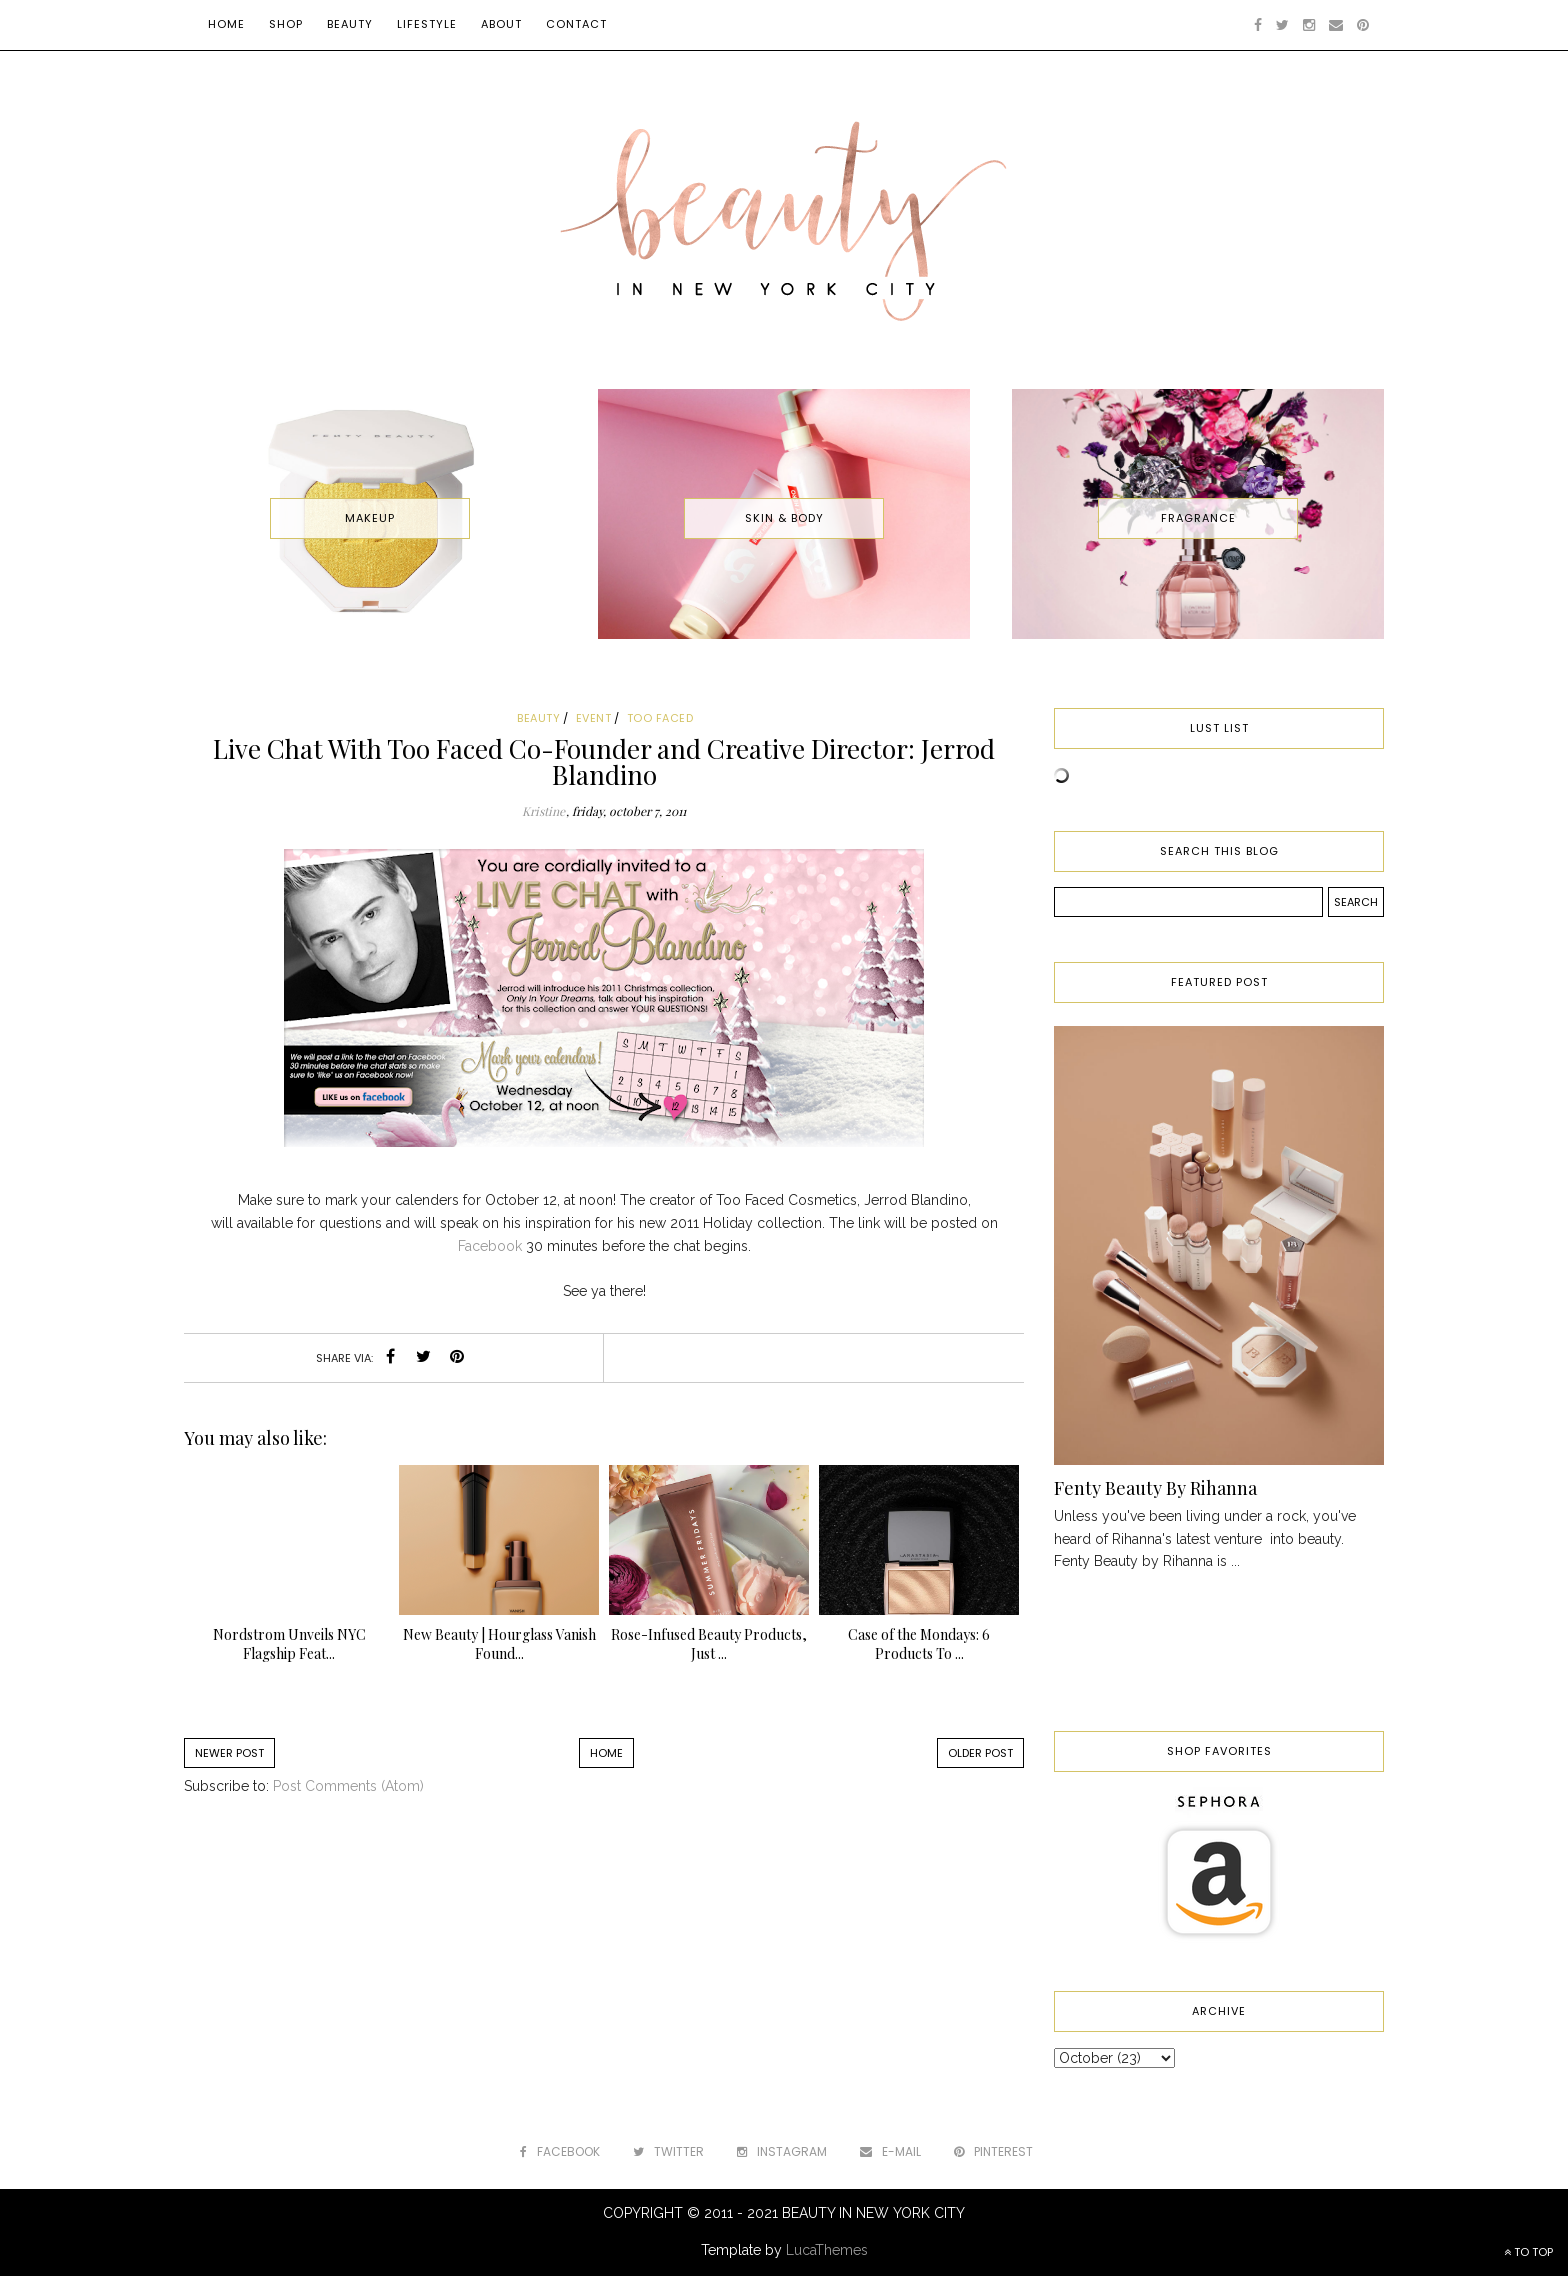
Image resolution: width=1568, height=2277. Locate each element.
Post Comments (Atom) (348, 1786)
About (501, 24)
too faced (660, 718)
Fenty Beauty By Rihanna (1155, 1488)
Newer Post (229, 1753)
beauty (538, 718)
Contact (576, 24)
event (594, 718)
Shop (286, 24)
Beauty (350, 24)
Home (226, 24)
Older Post (980, 1753)
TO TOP (1528, 2252)
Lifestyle (427, 24)
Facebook (490, 1246)
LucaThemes (827, 2250)
